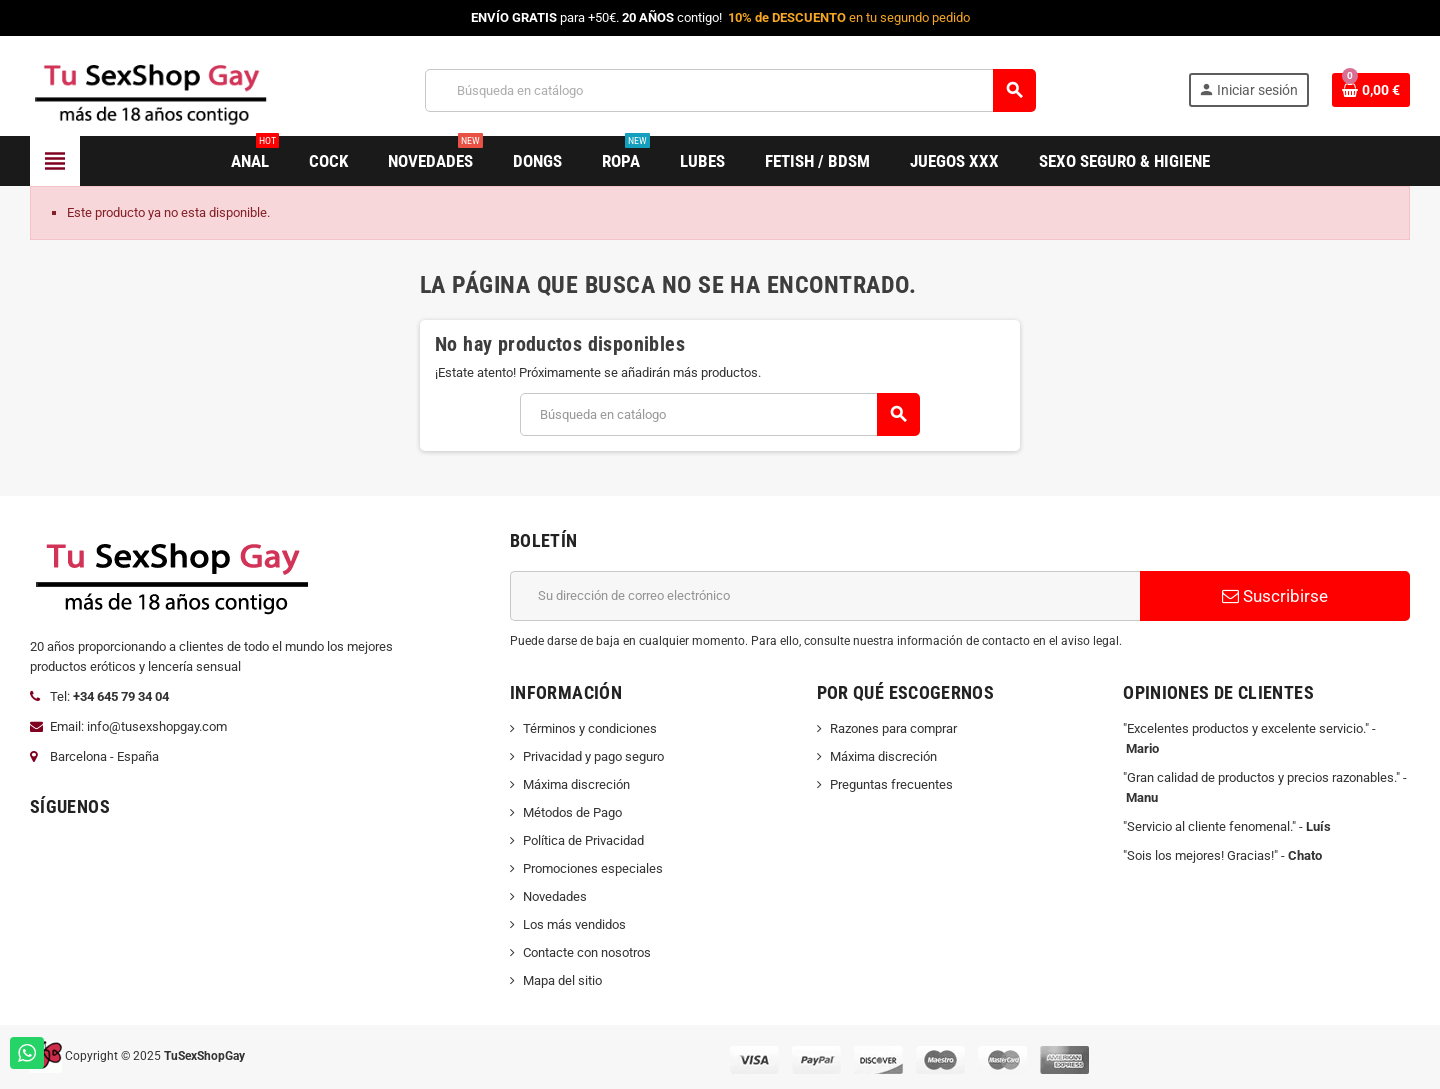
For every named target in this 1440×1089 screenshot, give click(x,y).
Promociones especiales (593, 868)
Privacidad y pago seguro (593, 756)
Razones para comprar (893, 728)
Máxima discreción (576, 784)
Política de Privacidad (583, 840)
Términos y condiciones (590, 728)
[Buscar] (730, 90)
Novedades (555, 896)
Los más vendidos (574, 924)
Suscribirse (1275, 596)
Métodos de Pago (572, 812)
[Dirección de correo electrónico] (825, 596)
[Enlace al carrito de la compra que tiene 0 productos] (1371, 90)
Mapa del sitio (562, 980)
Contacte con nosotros (587, 952)
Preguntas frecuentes (891, 784)
